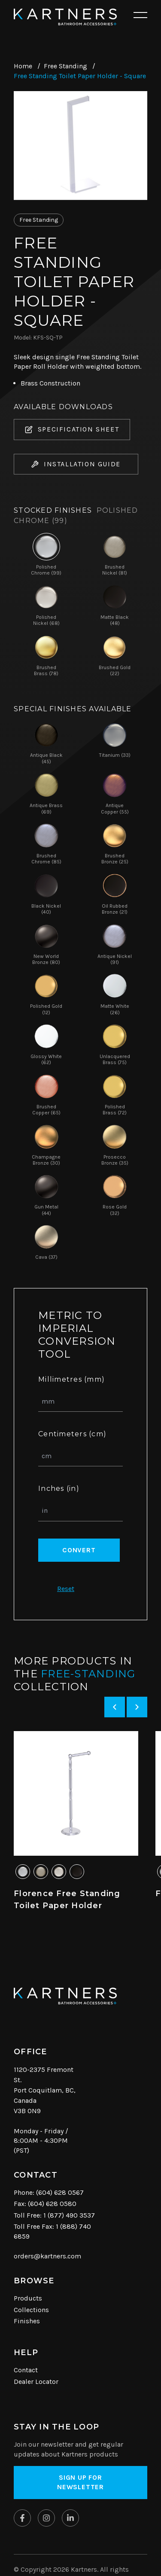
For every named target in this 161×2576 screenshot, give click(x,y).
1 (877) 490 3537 (69, 2215)
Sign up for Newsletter (80, 2482)
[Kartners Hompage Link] (65, 17)
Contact (26, 2370)
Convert (79, 1550)
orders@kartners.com (47, 2256)
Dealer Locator (36, 2381)
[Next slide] (137, 1707)
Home (23, 66)
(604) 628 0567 (60, 2192)
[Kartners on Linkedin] (70, 2518)
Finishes (27, 2321)
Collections (31, 2310)
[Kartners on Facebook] (22, 2518)
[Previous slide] (114, 1707)
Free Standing (65, 66)
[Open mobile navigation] (140, 15)
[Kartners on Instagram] (46, 2518)
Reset (65, 1589)
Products (28, 2298)
